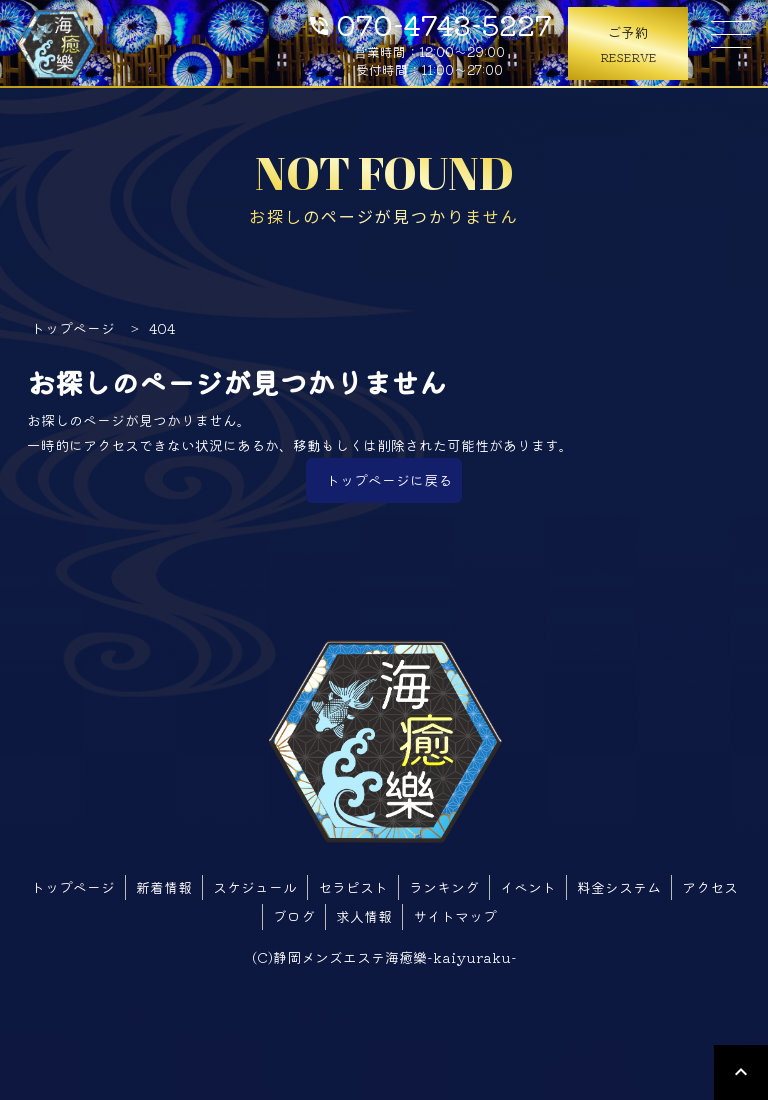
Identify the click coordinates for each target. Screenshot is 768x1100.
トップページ (73, 887)
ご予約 (628, 44)
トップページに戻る (389, 480)
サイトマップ (455, 916)
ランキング (444, 887)
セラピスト (353, 887)
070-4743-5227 (429, 22)
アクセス (710, 887)
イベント (528, 887)
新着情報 (164, 887)
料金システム (619, 887)
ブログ (294, 916)
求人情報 (364, 916)
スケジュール (255, 887)
